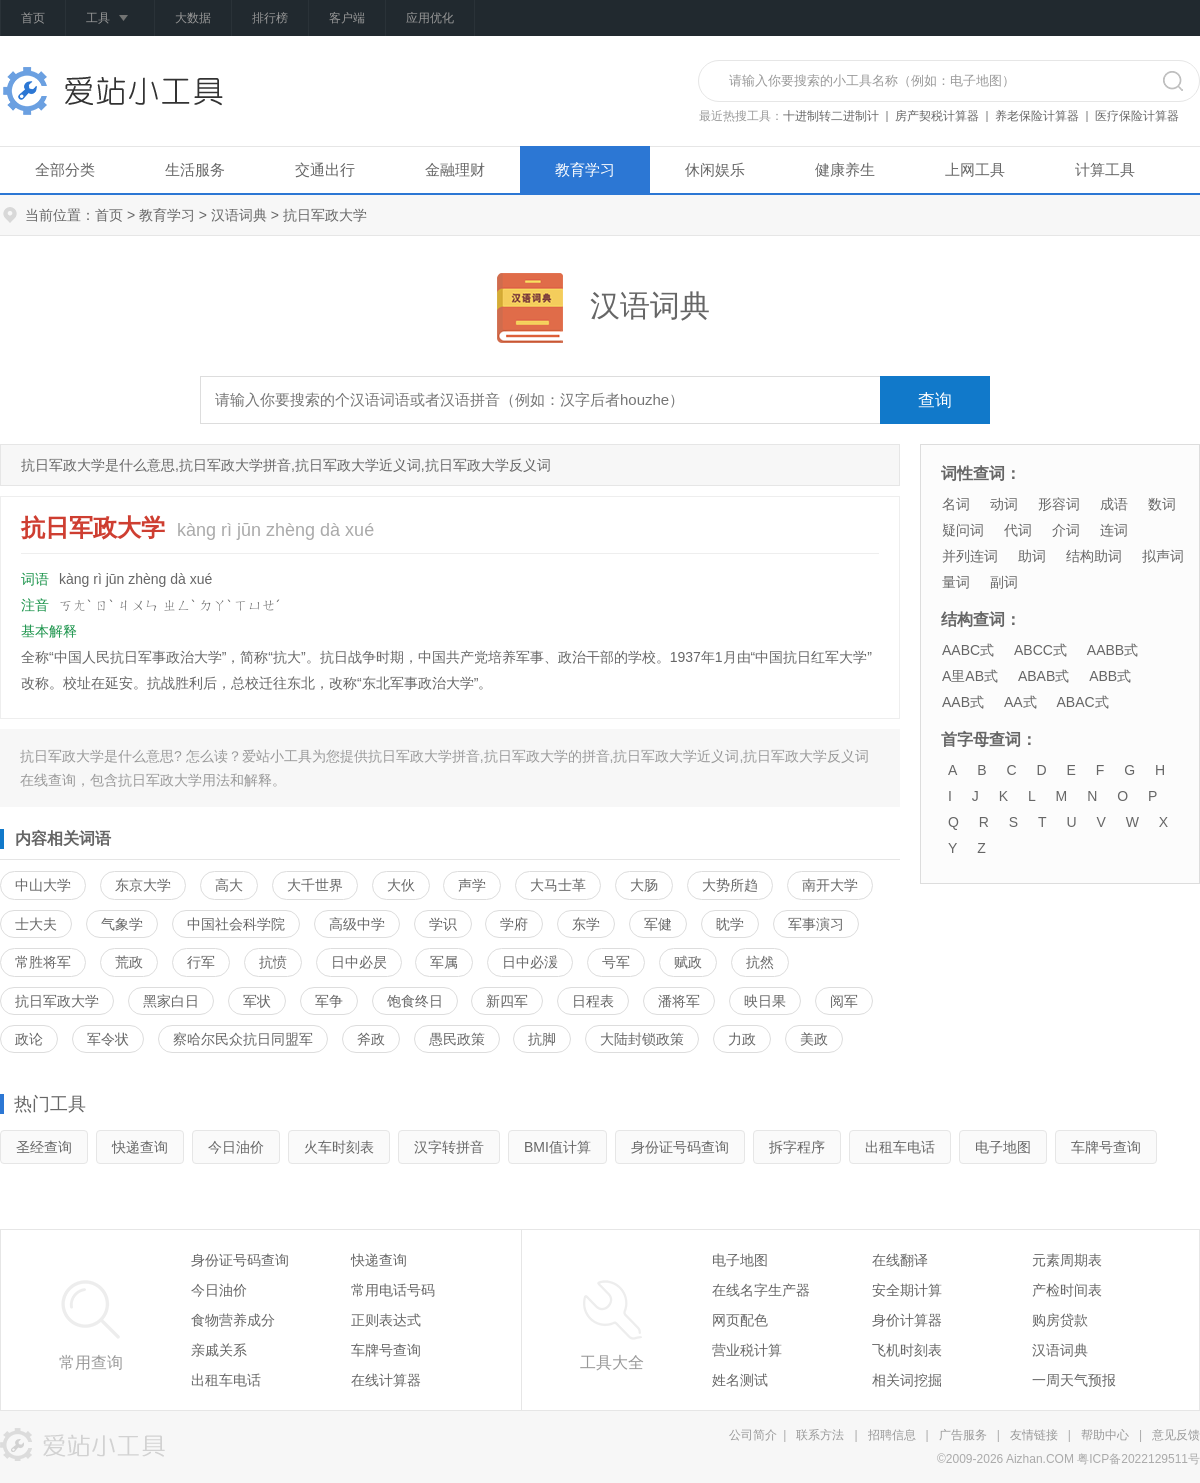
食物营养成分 (233, 1320)
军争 (329, 1001)
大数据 (193, 18)
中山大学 (43, 885)
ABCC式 (1040, 650)
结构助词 (1094, 556)
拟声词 (1163, 556)
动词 (1004, 504)
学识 (443, 924)
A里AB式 (970, 676)
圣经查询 (44, 1147)
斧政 (371, 1039)
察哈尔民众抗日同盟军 (243, 1039)
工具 (110, 19)
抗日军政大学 (57, 1001)
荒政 (129, 962)
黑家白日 (171, 1001)
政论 (29, 1039)
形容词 (1059, 504)
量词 (956, 582)
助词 (1032, 556)
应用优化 (430, 18)
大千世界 (315, 885)
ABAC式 (1082, 702)
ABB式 (1110, 676)
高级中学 (357, 924)
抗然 (760, 962)
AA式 (1020, 702)
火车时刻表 (339, 1147)
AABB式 (1112, 650)
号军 (616, 962)
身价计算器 (907, 1320)
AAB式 (963, 702)
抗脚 (542, 1039)
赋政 (688, 962)
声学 (472, 885)
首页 (33, 18)
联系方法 (820, 1435)
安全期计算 (907, 1290)
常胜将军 (43, 962)
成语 (1114, 504)
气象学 (122, 924)
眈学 (730, 924)
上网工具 (975, 169)
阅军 (844, 1001)
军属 (444, 962)
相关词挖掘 (907, 1380)
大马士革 (558, 885)
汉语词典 (239, 215)
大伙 (401, 885)
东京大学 (143, 885)
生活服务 (195, 169)
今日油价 (236, 1147)
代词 (1018, 530)
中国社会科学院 (236, 924)
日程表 (593, 1001)
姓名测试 (740, 1380)
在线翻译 (900, 1260)
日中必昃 (359, 962)
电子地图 (1003, 1147)
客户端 (347, 18)
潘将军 (679, 1001)
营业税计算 (747, 1350)
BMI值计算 (557, 1147)
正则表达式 (386, 1320)
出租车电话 (900, 1147)
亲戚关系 (219, 1350)
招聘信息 (892, 1435)
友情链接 (1034, 1435)
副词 (1004, 582)
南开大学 (830, 885)
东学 (586, 924)
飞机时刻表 (907, 1350)
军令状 (108, 1039)
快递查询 (140, 1147)
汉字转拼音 (449, 1147)
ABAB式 (1043, 676)
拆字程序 (797, 1147)
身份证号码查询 (680, 1147)
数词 (1162, 504)
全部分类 (65, 169)
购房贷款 (1060, 1320)
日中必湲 (530, 962)
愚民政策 (457, 1039)
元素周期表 (1067, 1260)
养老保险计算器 (1037, 116)
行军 (201, 962)
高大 (229, 885)
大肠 (644, 885)
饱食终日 (415, 1001)
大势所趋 (730, 885)
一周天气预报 (1074, 1380)
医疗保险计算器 (1137, 116)
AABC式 (968, 650)
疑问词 (963, 530)
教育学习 (585, 169)
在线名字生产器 (761, 1290)
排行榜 (270, 18)
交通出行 (325, 169)
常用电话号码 (393, 1290)
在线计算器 (386, 1380)
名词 (956, 504)
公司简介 (753, 1435)
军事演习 (816, 924)
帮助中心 (1105, 1435)
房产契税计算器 (937, 116)
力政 (742, 1039)
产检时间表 (1067, 1290)
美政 (814, 1039)
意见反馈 (1176, 1435)
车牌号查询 (1106, 1147)
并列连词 (970, 556)
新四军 (507, 1001)
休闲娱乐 (715, 169)
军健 (658, 924)
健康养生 (845, 169)
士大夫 (36, 924)
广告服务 (963, 1435)
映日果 (765, 1001)
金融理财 (455, 169)
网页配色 (740, 1320)
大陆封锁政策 (642, 1039)
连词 (1114, 530)
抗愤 (273, 962)
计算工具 (1105, 169)
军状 (257, 1001)
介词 (1066, 530)
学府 (514, 924)
